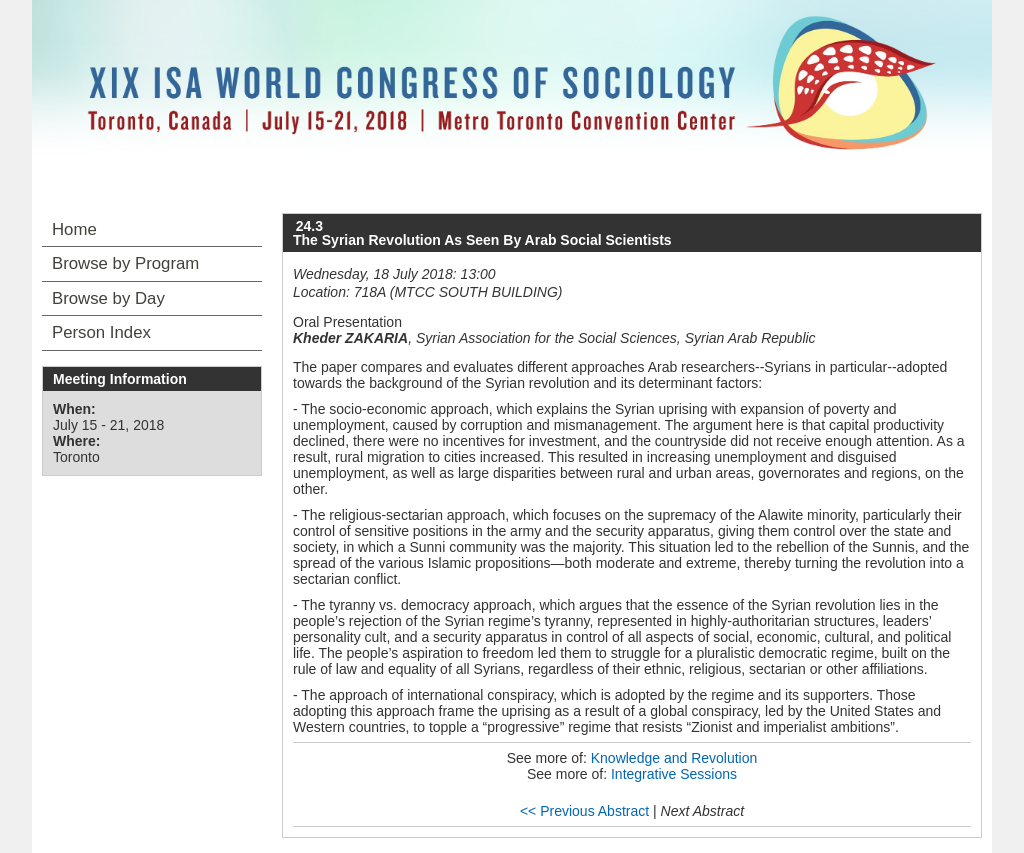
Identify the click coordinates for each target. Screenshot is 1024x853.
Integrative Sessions (674, 774)
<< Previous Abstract (584, 811)
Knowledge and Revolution (674, 758)
